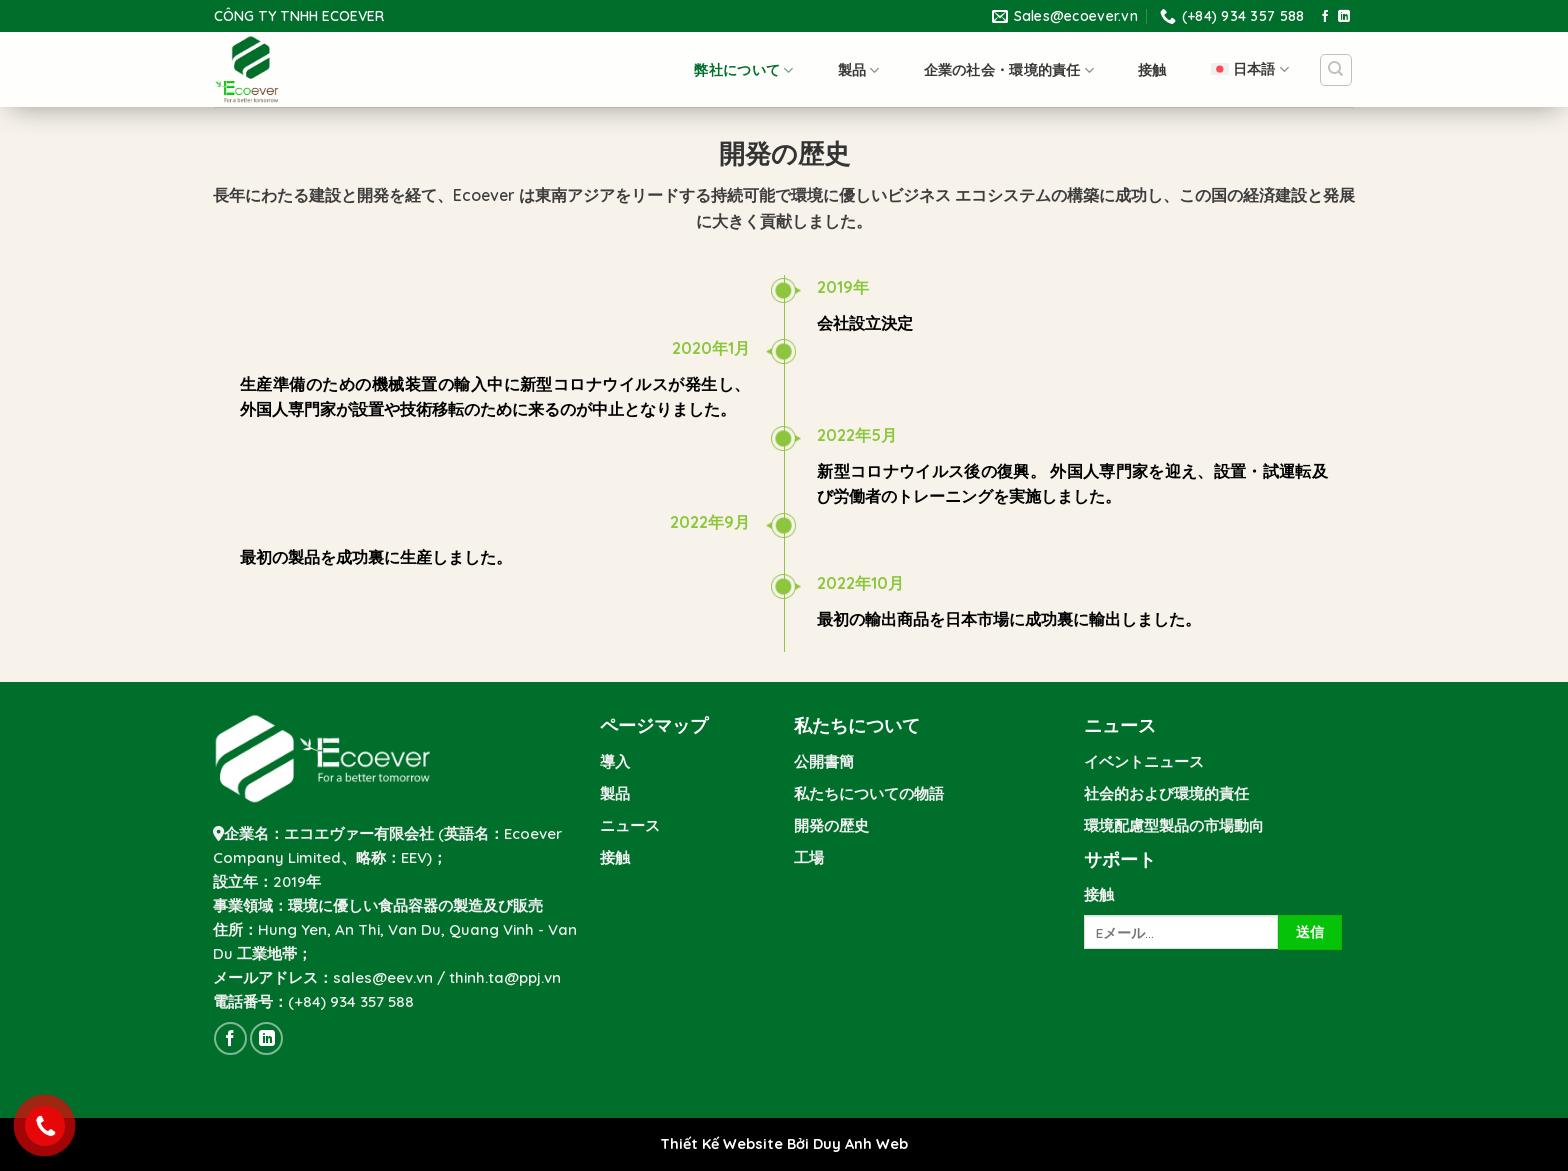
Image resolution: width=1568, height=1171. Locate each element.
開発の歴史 (831, 825)
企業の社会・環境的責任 (1009, 70)
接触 (1152, 70)
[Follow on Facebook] (1325, 17)
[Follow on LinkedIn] (1344, 17)
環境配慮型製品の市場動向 (1174, 825)
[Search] (1336, 70)
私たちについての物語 (869, 793)
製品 (859, 70)
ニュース (630, 825)
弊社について (743, 70)
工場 (809, 857)
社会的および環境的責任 (1166, 793)
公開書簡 (824, 761)
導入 (615, 761)
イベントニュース (1144, 761)
